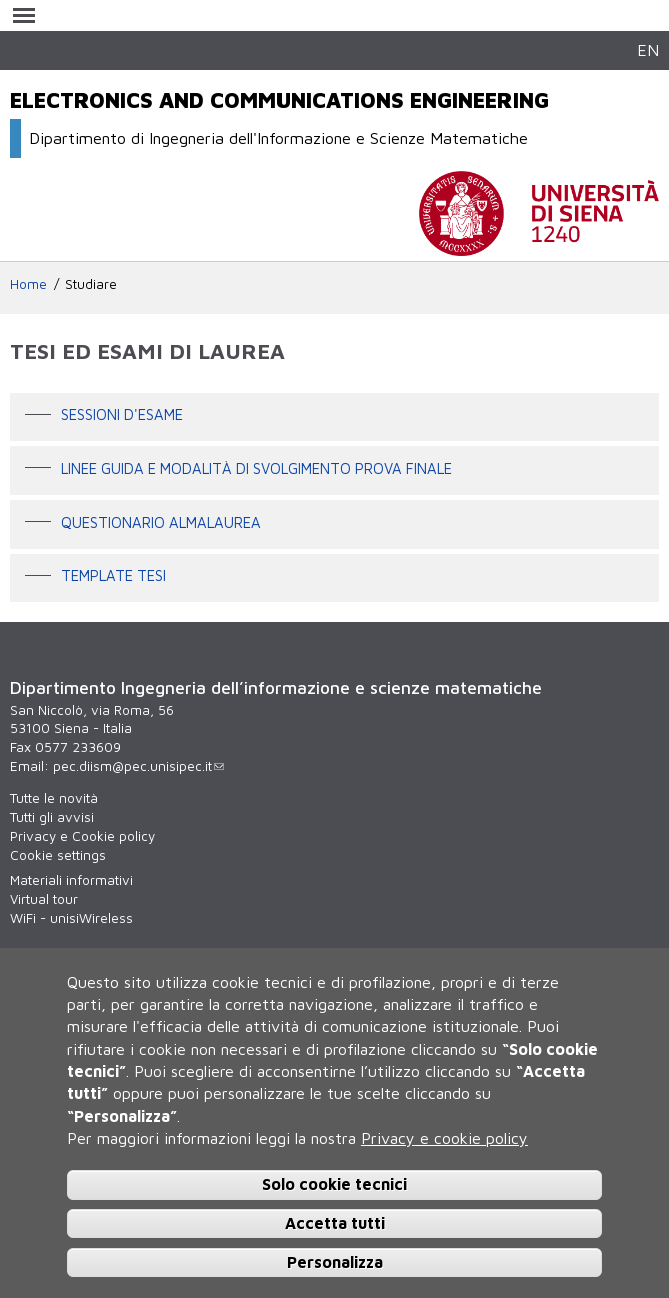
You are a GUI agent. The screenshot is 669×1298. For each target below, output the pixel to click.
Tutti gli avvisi (52, 817)
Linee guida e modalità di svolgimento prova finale (256, 468)
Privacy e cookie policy (444, 1138)
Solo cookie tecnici (334, 1184)
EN (648, 49)
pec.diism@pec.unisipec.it (138, 766)
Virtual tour (44, 899)
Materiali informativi (71, 880)
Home (28, 284)
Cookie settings (58, 855)
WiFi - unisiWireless (71, 918)
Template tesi (113, 576)
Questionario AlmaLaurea (161, 522)
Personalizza (335, 1262)
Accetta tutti (335, 1223)
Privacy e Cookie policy (82, 836)
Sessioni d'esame (122, 415)
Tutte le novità (54, 798)
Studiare (91, 284)
